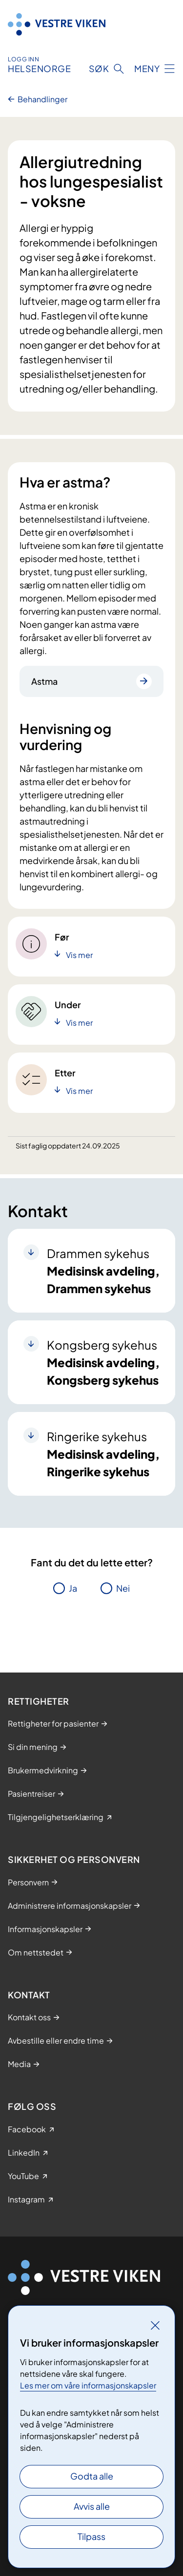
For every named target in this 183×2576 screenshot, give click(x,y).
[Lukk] (155, 2325)
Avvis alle (92, 2506)
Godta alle (91, 2476)
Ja (73, 1588)
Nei (123, 1588)
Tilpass (91, 2536)
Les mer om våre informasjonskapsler (88, 2385)
